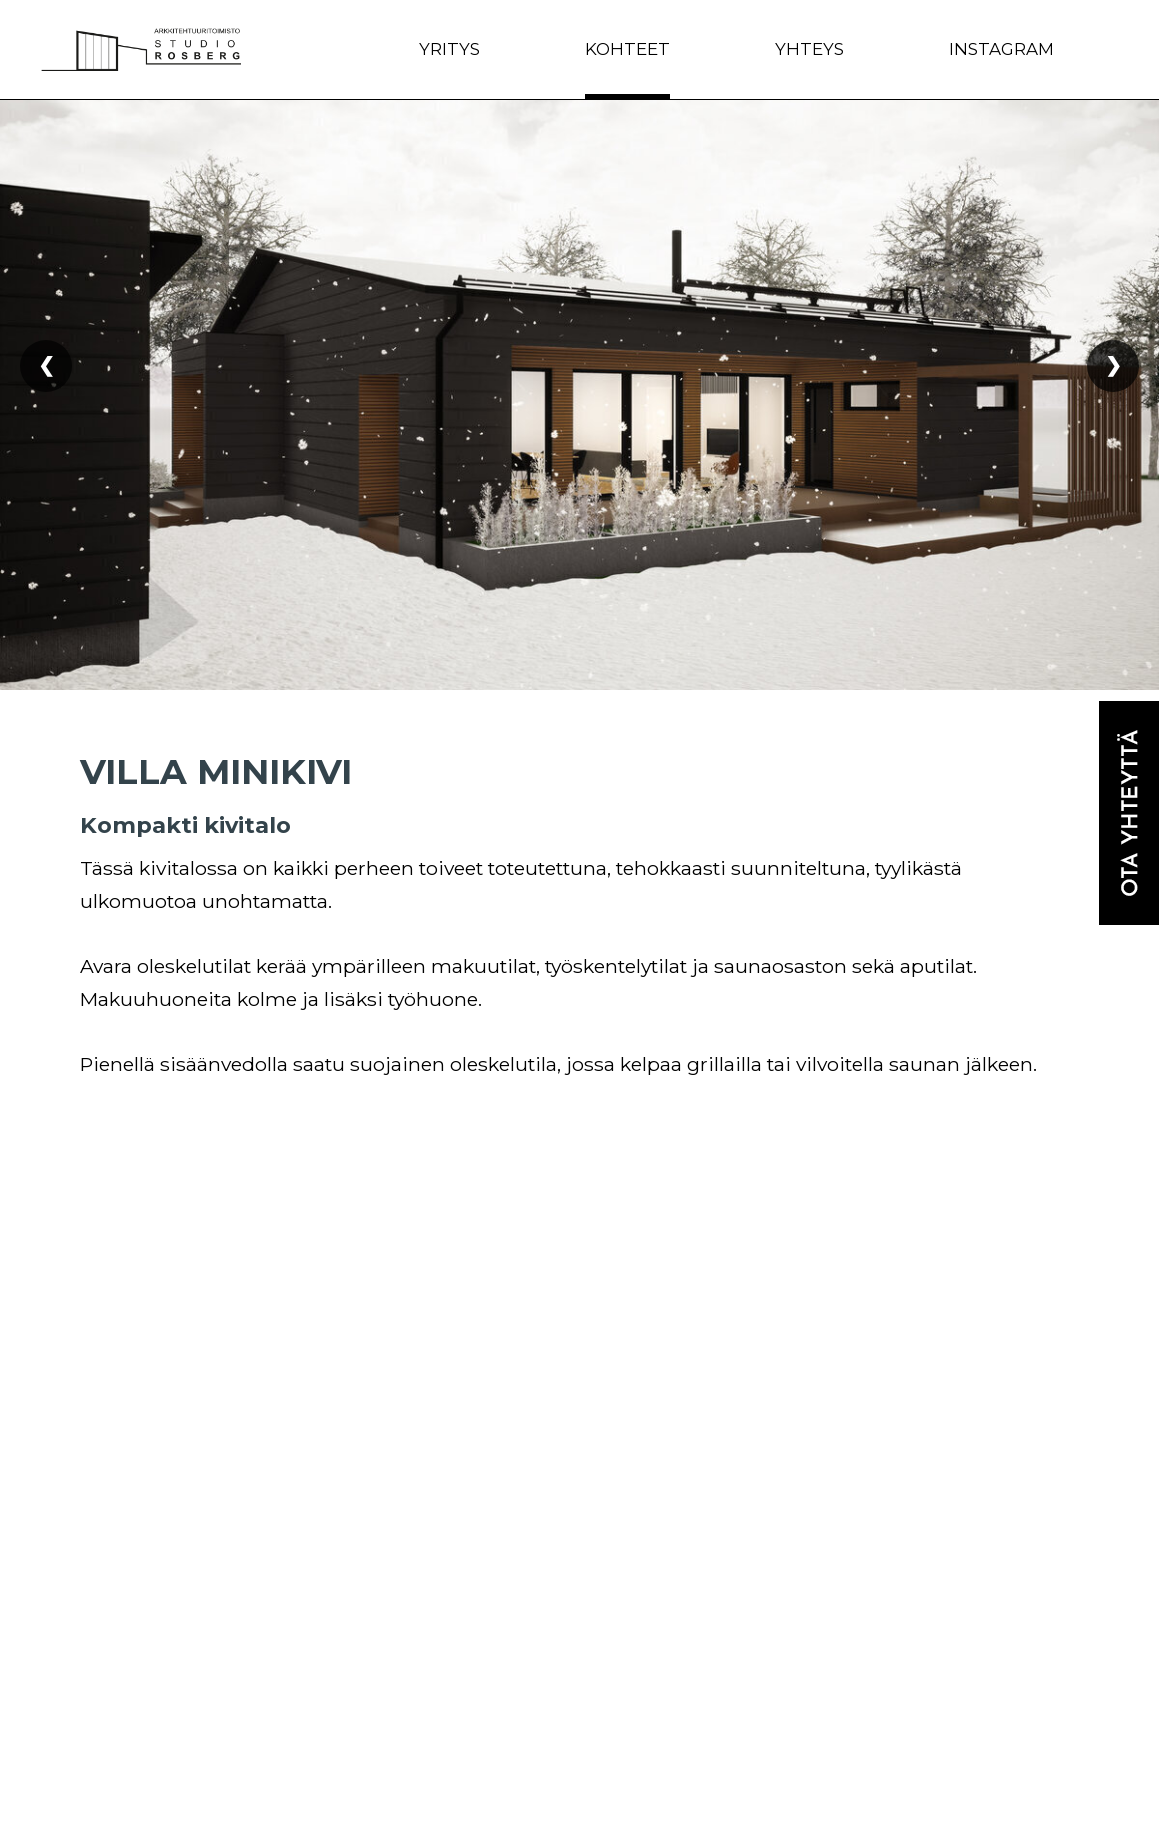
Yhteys (809, 49)
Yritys (449, 49)
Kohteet (627, 49)
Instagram (1001, 49)
